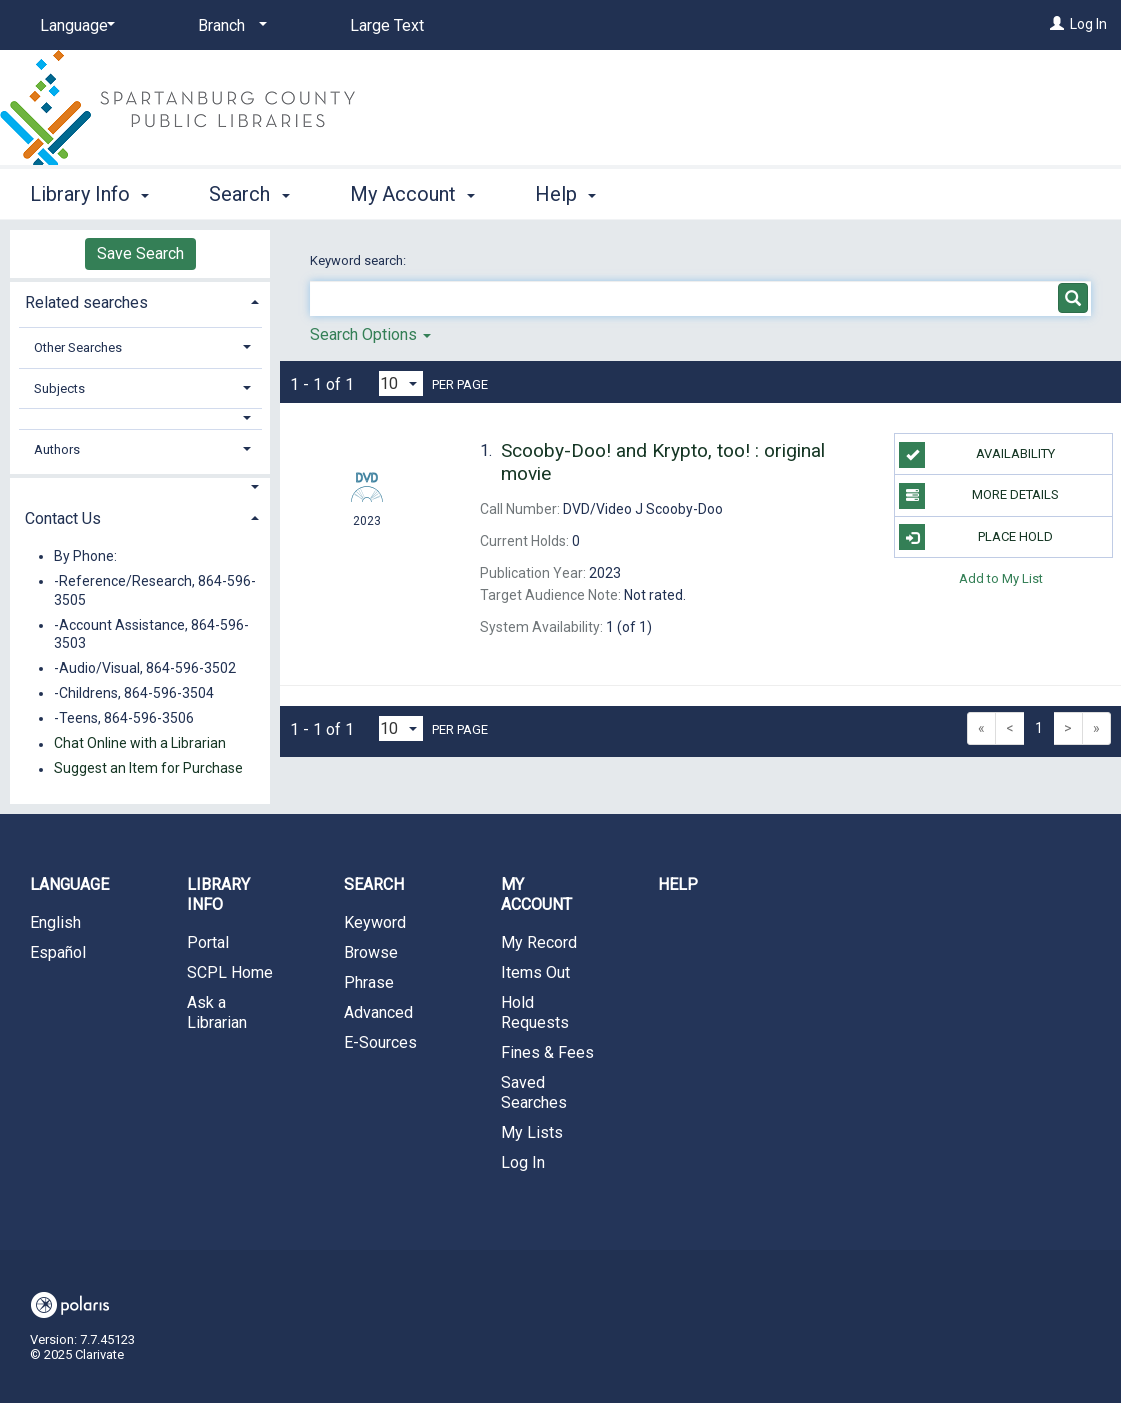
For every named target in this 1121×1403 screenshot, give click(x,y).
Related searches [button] (86, 302)
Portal (208, 942)
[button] (140, 418)
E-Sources (380, 1042)
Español (58, 952)
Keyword (375, 922)
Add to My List (1001, 578)
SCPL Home (230, 972)
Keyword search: (359, 260)
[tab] (140, 300)
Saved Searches (534, 1092)
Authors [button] (57, 449)
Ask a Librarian (217, 1012)
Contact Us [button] (63, 518)
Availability (976, 455)
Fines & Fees (547, 1052)
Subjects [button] (59, 388)
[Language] (74, 26)
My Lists (532, 1132)
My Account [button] (412, 194)
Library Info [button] (89, 194)
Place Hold (975, 537)
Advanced (378, 1012)
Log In (1088, 24)
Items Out (535, 972)
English (55, 922)
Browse (371, 952)
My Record (539, 942)
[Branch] (229, 26)
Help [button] (565, 194)
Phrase (369, 982)
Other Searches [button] (78, 347)
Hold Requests (535, 1012)
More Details (978, 496)
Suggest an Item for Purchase (148, 769)
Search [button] (249, 194)
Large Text (387, 25)
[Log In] (1057, 24)
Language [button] (69, 884)
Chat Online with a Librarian (140, 744)
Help (678, 884)
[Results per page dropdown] (401, 383)
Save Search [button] (140, 253)
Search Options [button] (370, 334)
